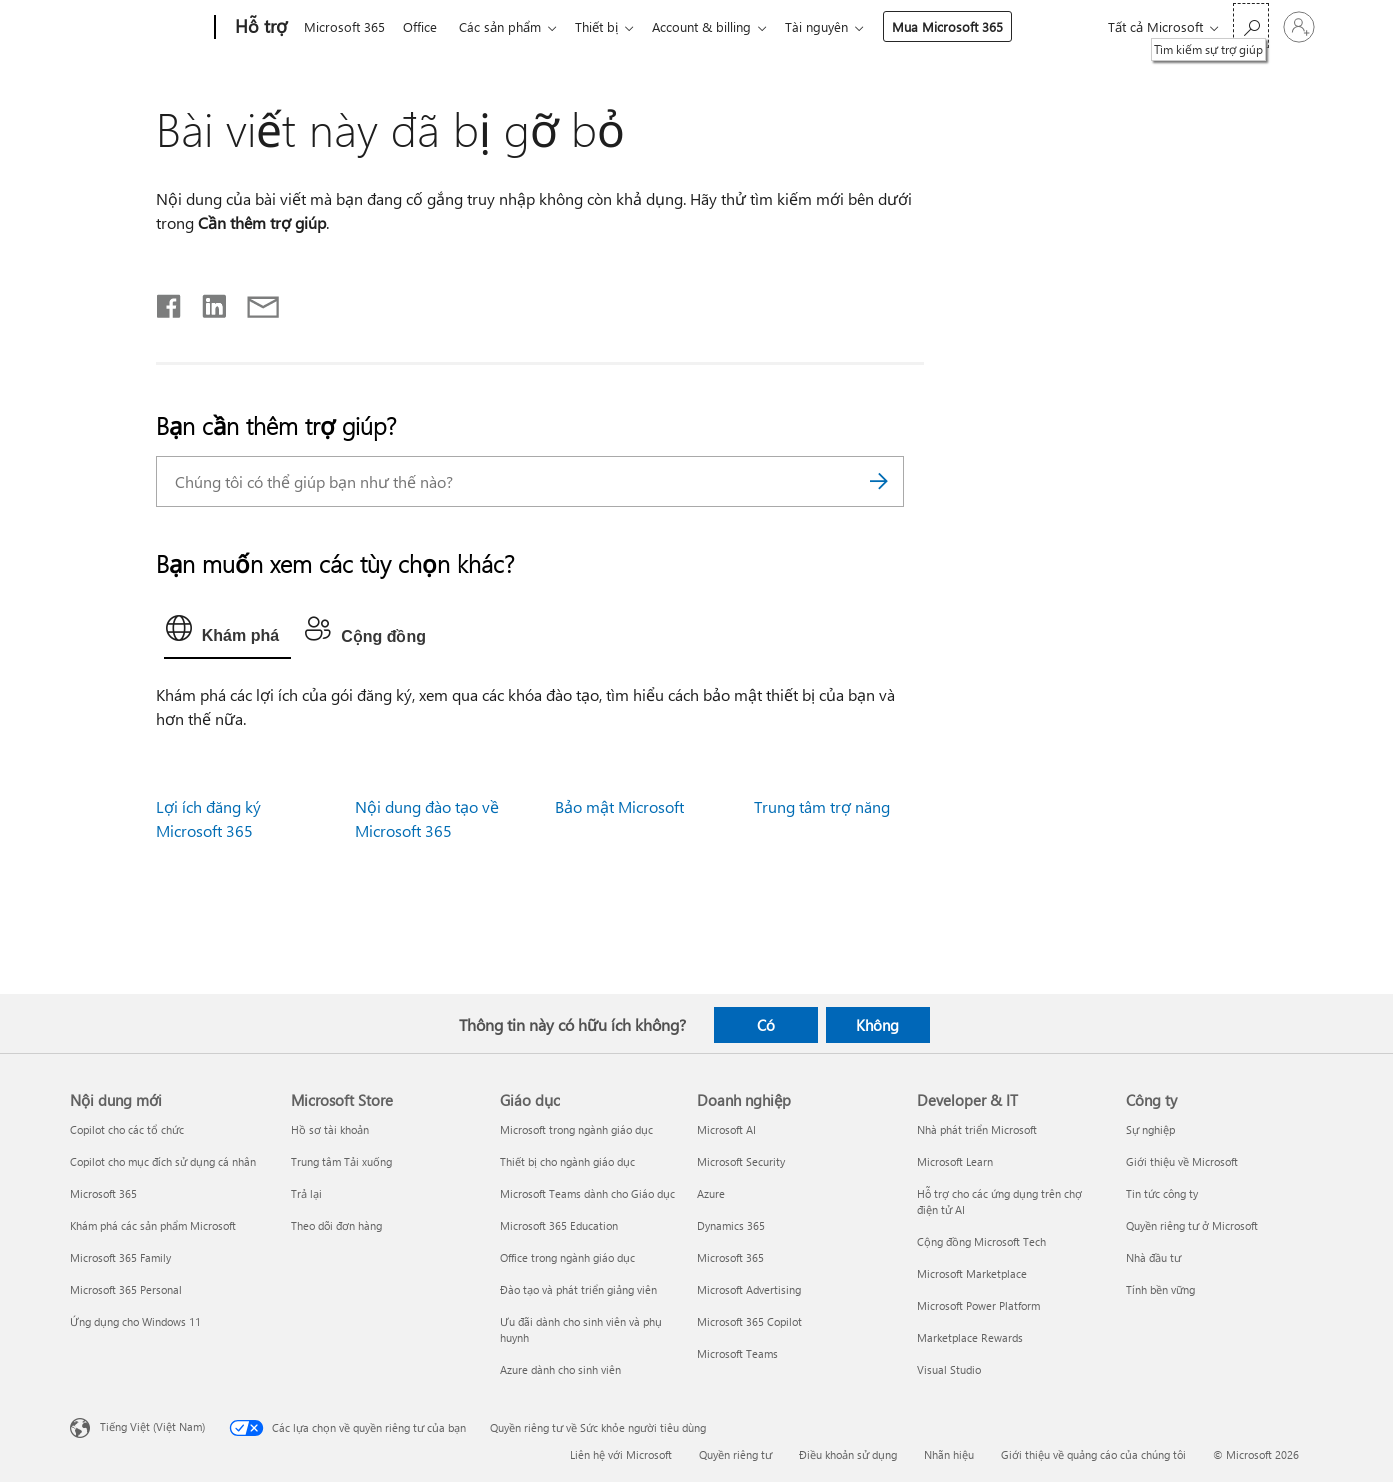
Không (877, 1025)
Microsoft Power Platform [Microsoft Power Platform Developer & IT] (978, 1305)
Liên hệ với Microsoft (621, 1454)
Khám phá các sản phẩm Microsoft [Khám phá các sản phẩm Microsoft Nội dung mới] (153, 1225)
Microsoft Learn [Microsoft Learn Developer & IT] (955, 1161)
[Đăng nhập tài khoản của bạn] (1299, 27)
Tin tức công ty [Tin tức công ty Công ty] (1162, 1193)
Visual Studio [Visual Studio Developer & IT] (949, 1369)
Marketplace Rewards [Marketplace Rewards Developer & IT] (970, 1337)
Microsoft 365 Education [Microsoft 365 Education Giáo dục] (559, 1225)
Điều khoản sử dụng (848, 1454)
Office (424, 26)
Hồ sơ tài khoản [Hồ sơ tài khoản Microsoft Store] (330, 1129)
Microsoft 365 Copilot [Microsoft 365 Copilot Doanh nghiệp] (749, 1321)
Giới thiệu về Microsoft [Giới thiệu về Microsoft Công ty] (1182, 1161)
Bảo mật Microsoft (619, 806)
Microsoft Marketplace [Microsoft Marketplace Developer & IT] (972, 1273)
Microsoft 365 (344, 26)
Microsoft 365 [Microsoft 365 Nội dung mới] (103, 1193)
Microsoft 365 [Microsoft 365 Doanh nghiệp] (730, 1257)
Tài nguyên (836, 26)
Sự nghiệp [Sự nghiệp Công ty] (1150, 1129)
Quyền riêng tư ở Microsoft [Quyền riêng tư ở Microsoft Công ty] (1192, 1225)
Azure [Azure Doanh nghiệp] (711, 1193)
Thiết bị (608, 26)
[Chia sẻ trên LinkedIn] (206, 302)
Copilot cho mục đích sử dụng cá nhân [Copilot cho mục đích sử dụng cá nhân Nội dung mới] (163, 1161)
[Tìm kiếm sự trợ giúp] (1251, 25)
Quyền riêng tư (735, 1454)
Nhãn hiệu (949, 1454)
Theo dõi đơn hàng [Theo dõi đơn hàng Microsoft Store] (336, 1225)
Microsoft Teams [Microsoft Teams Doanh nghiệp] (737, 1353)
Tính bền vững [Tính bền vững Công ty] (1160, 1289)
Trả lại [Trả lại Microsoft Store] (306, 1193)
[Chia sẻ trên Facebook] (170, 302)
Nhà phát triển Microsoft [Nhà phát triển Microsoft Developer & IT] (977, 1129)
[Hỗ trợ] (259, 28)
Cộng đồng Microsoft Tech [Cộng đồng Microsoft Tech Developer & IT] (981, 1241)
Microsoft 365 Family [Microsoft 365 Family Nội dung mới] (120, 1257)
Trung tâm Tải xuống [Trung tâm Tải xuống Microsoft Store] (341, 1161)
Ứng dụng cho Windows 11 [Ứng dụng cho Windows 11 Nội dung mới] (135, 1321)
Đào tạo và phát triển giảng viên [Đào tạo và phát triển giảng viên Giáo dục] (578, 1289)
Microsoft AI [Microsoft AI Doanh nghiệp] (726, 1129)
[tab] (227, 633)
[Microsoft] (138, 28)
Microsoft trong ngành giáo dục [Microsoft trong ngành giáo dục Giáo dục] (576, 1129)
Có (766, 1025)
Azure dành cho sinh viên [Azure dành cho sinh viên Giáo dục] (560, 1369)
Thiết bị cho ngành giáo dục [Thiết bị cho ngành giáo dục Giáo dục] (567, 1161)
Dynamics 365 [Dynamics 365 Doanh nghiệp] (731, 1225)
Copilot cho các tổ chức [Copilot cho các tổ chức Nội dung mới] (127, 1129)
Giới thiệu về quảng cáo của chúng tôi (1093, 1454)
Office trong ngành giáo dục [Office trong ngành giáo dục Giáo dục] (567, 1257)
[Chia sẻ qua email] (254, 302)
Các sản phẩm (508, 26)
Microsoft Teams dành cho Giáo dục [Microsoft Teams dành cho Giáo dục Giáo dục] (587, 1193)
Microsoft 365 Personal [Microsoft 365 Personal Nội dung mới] (126, 1289)
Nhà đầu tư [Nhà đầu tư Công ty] (1153, 1257)
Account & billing (717, 26)
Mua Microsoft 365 (967, 26)
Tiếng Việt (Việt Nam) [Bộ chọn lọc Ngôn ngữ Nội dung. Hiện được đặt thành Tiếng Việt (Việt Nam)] (152, 1426)
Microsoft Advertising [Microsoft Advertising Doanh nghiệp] (749, 1289)
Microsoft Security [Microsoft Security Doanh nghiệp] (741, 1161)
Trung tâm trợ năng (822, 806)
